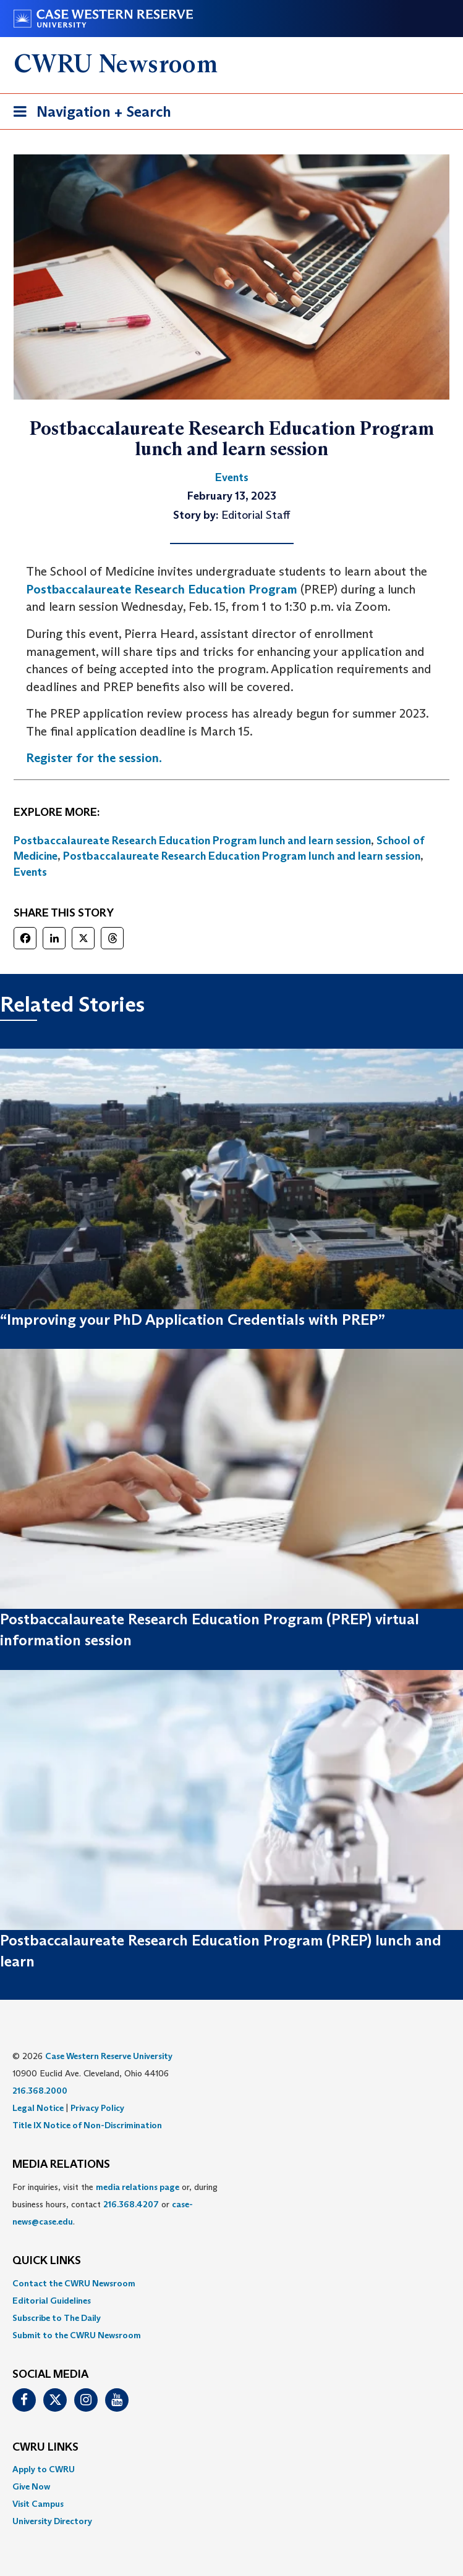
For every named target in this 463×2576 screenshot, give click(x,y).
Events (30, 872)
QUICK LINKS (46, 2261)
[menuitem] (231, 2283)
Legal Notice (38, 2107)
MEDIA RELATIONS (61, 2165)
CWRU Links (45, 2447)
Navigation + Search (88, 114)
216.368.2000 (39, 2090)
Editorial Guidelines (51, 2300)
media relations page (137, 2186)
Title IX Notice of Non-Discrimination (87, 2125)
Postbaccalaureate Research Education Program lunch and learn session (192, 840)
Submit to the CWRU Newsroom (76, 2335)
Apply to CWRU (43, 2469)
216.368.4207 (131, 2204)
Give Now (31, 2486)
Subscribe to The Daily (56, 2317)
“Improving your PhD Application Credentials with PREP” (192, 1319)
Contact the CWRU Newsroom (73, 2283)
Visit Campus (38, 2503)
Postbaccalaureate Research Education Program (161, 589)
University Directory (52, 2521)
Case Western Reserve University (108, 2056)
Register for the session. (94, 757)
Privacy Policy (97, 2107)
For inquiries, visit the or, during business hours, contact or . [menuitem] (115, 2204)
